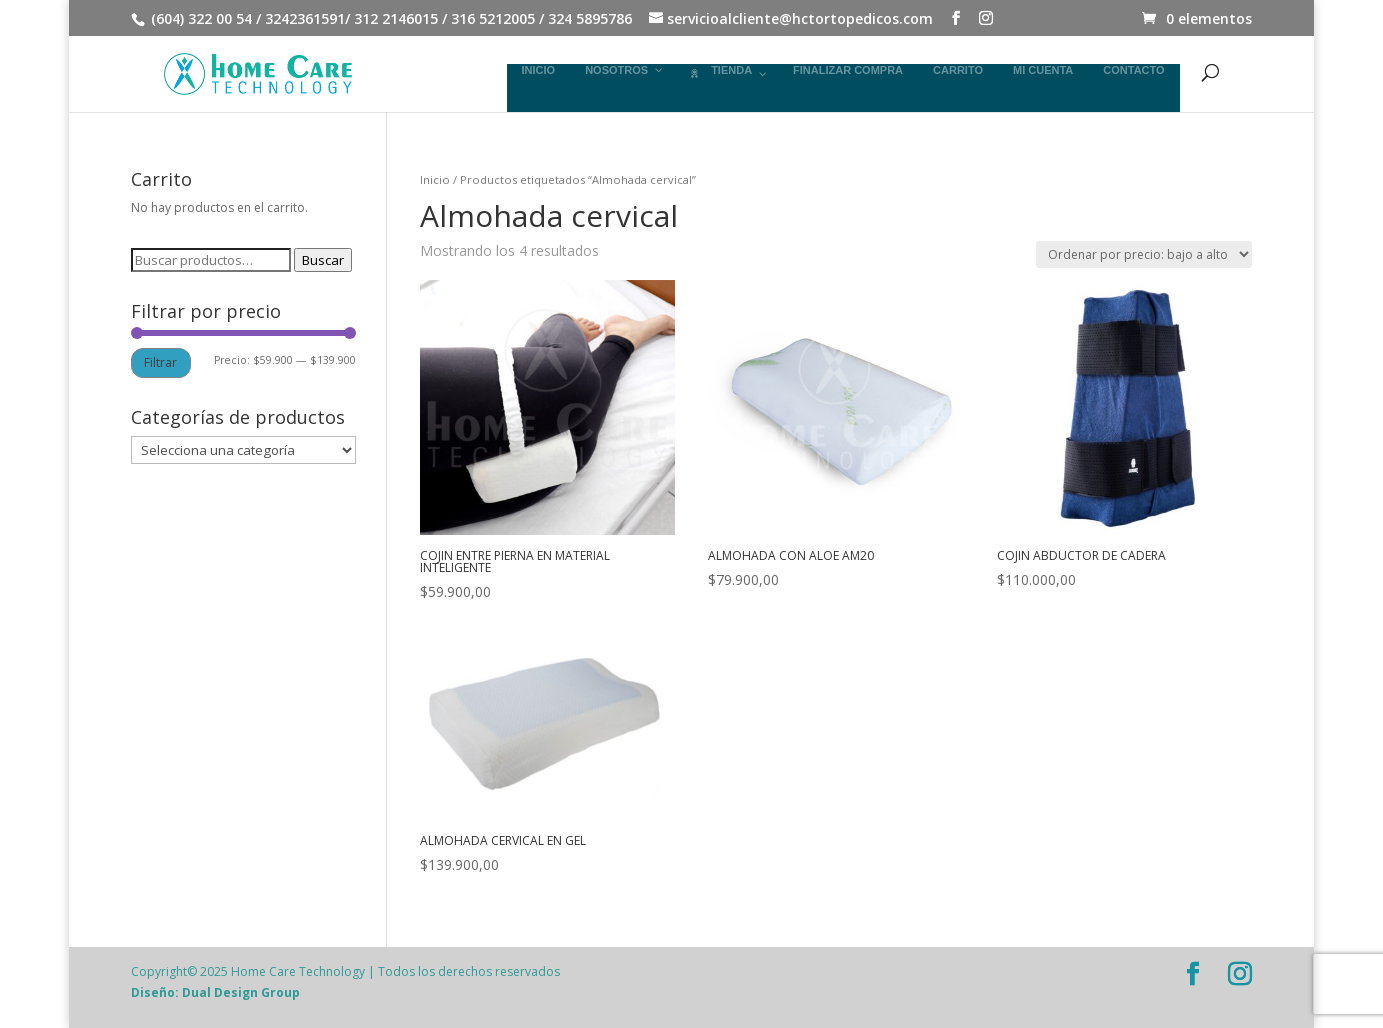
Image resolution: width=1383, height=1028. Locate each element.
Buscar (323, 260)
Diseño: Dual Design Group (215, 992)
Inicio (435, 179)
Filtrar (160, 362)
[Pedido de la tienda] (1144, 254)
